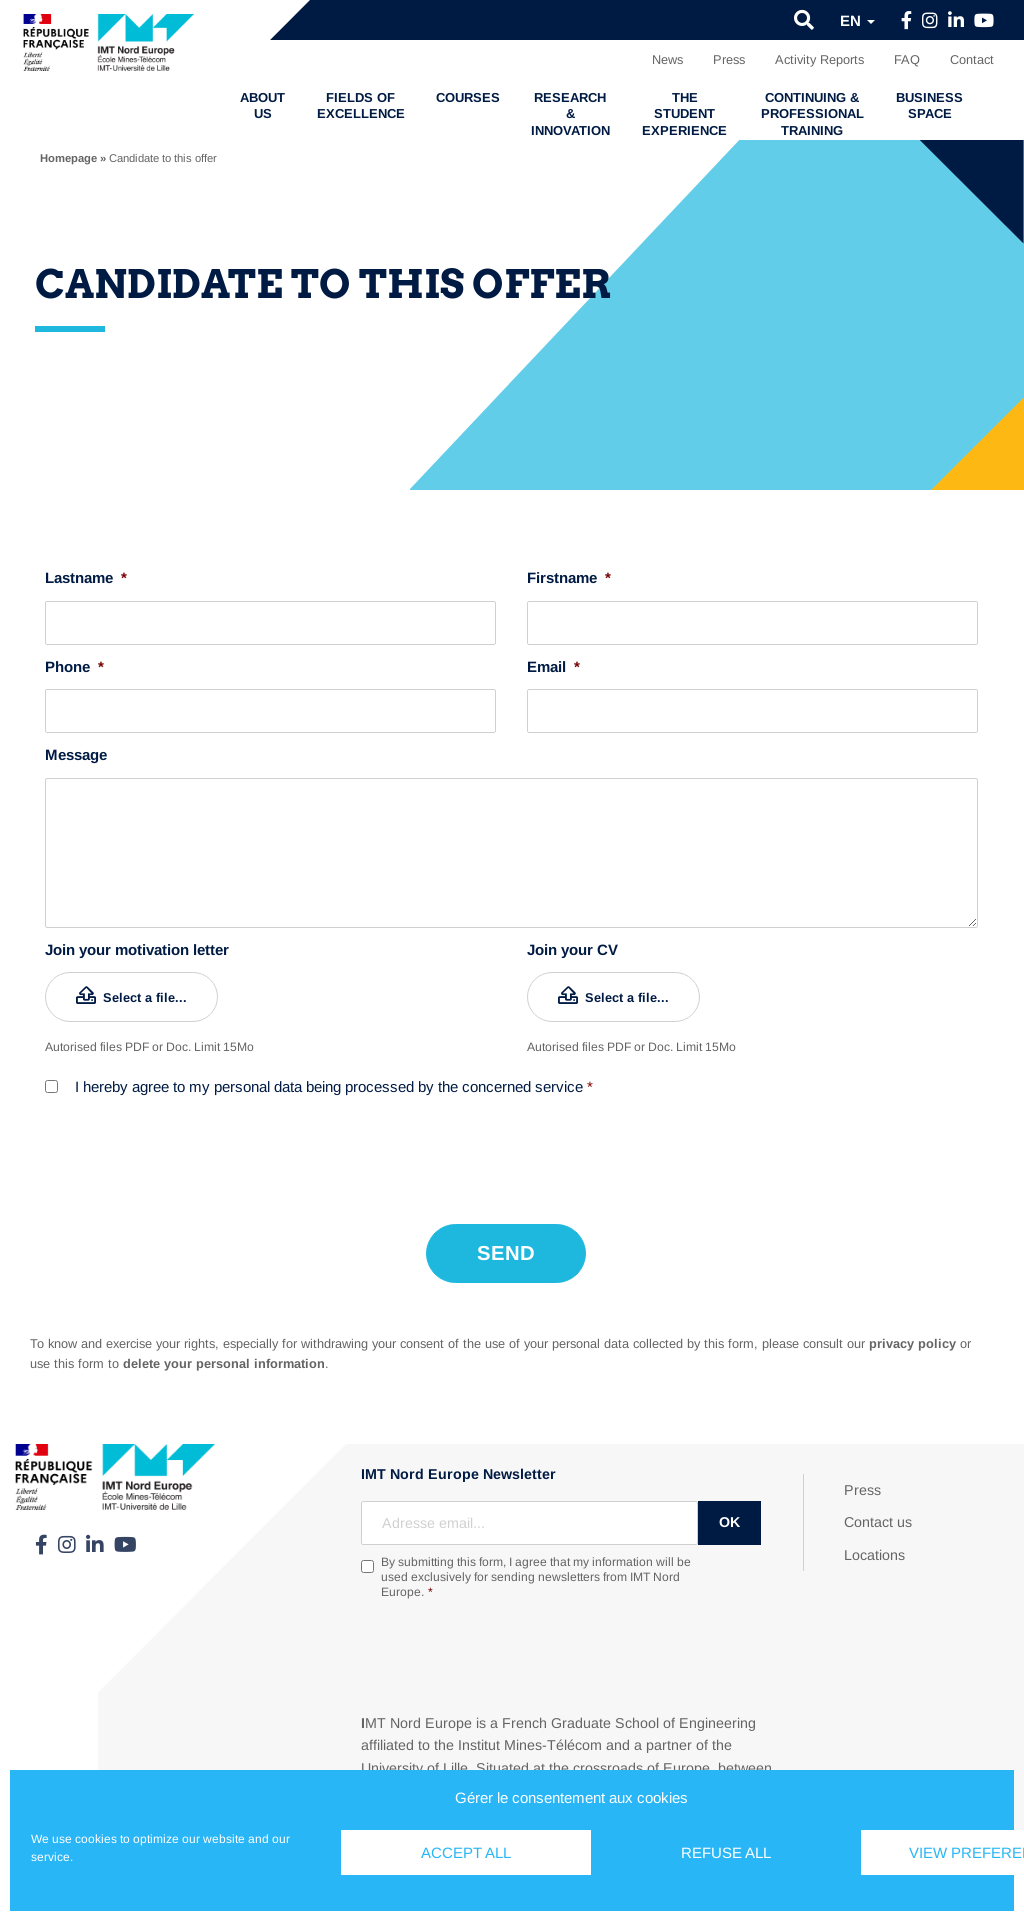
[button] (804, 20)
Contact (972, 59)
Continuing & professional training (812, 114)
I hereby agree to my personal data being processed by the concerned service (334, 1086)
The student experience (684, 114)
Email (553, 666)
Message (76, 754)
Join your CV (572, 949)
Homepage (68, 158)
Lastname (86, 577)
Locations (874, 1550)
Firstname (569, 577)
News (667, 59)
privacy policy (912, 1338)
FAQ (907, 59)
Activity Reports (819, 59)
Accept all (466, 1852)
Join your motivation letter (137, 949)
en (857, 20)
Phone (74, 666)
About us (262, 105)
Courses (468, 97)
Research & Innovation (570, 114)
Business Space (929, 105)
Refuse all (726, 1852)
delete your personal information (224, 1358)
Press (729, 59)
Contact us (878, 1518)
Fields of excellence (361, 105)
